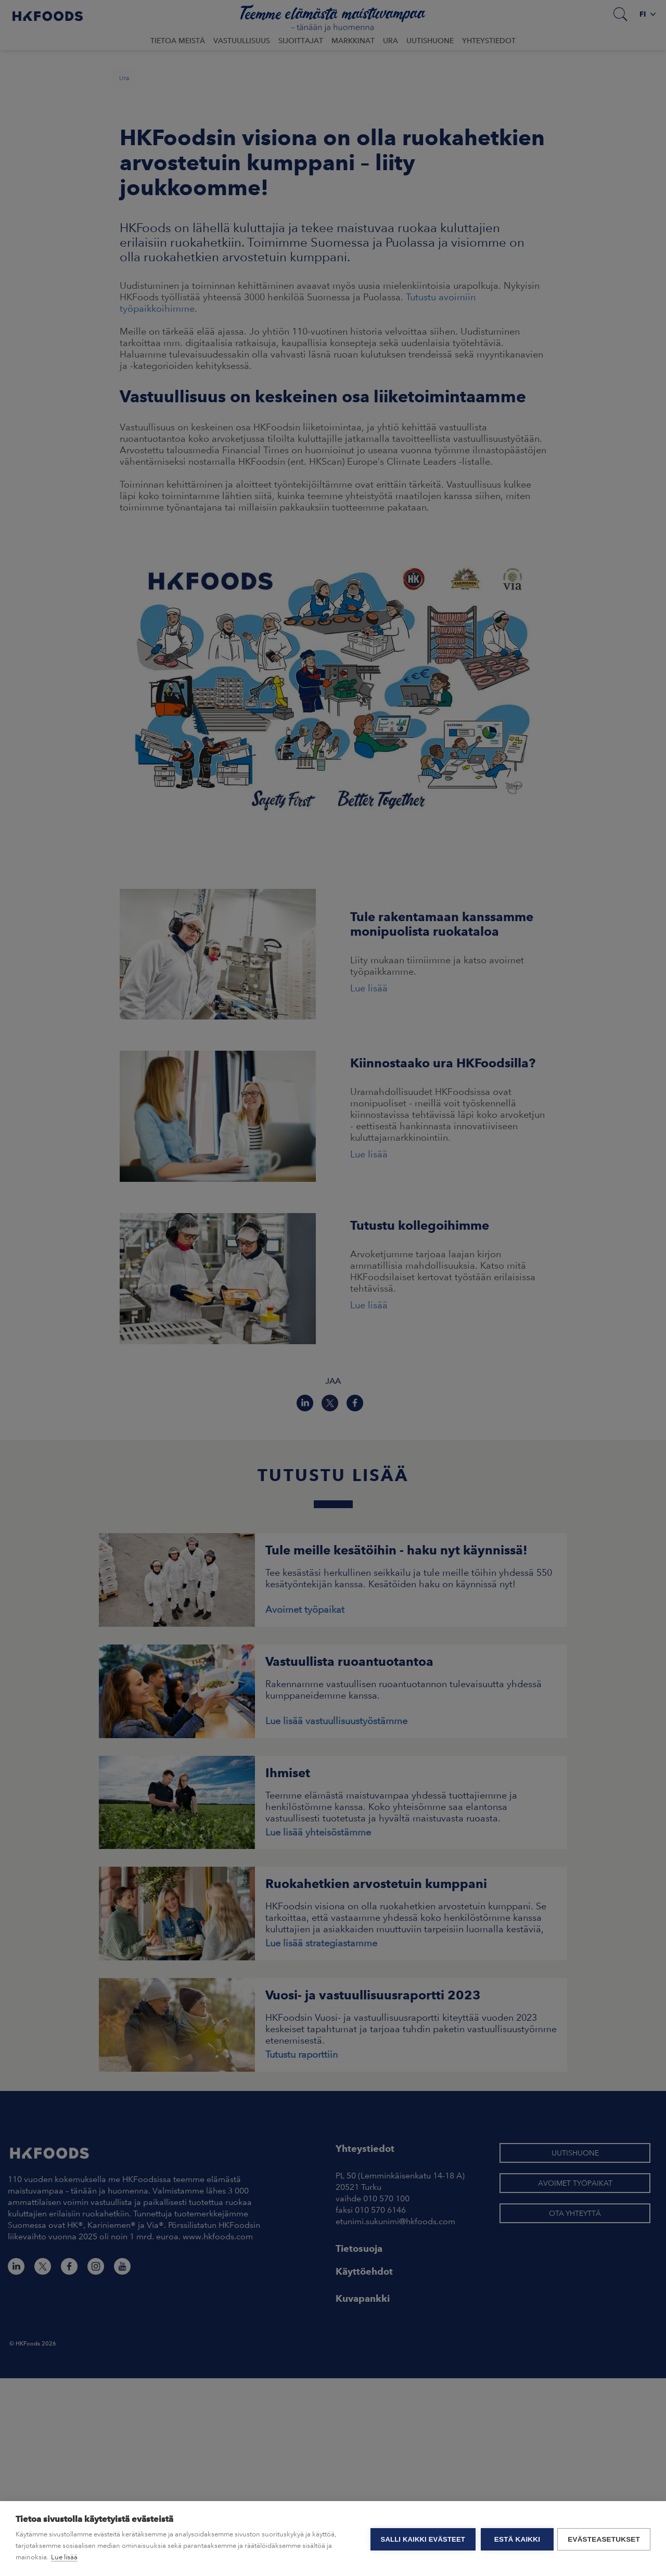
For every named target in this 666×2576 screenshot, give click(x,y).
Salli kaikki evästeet (421, 2539)
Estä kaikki (516, 2539)
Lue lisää (64, 2557)
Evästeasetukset (604, 2539)
